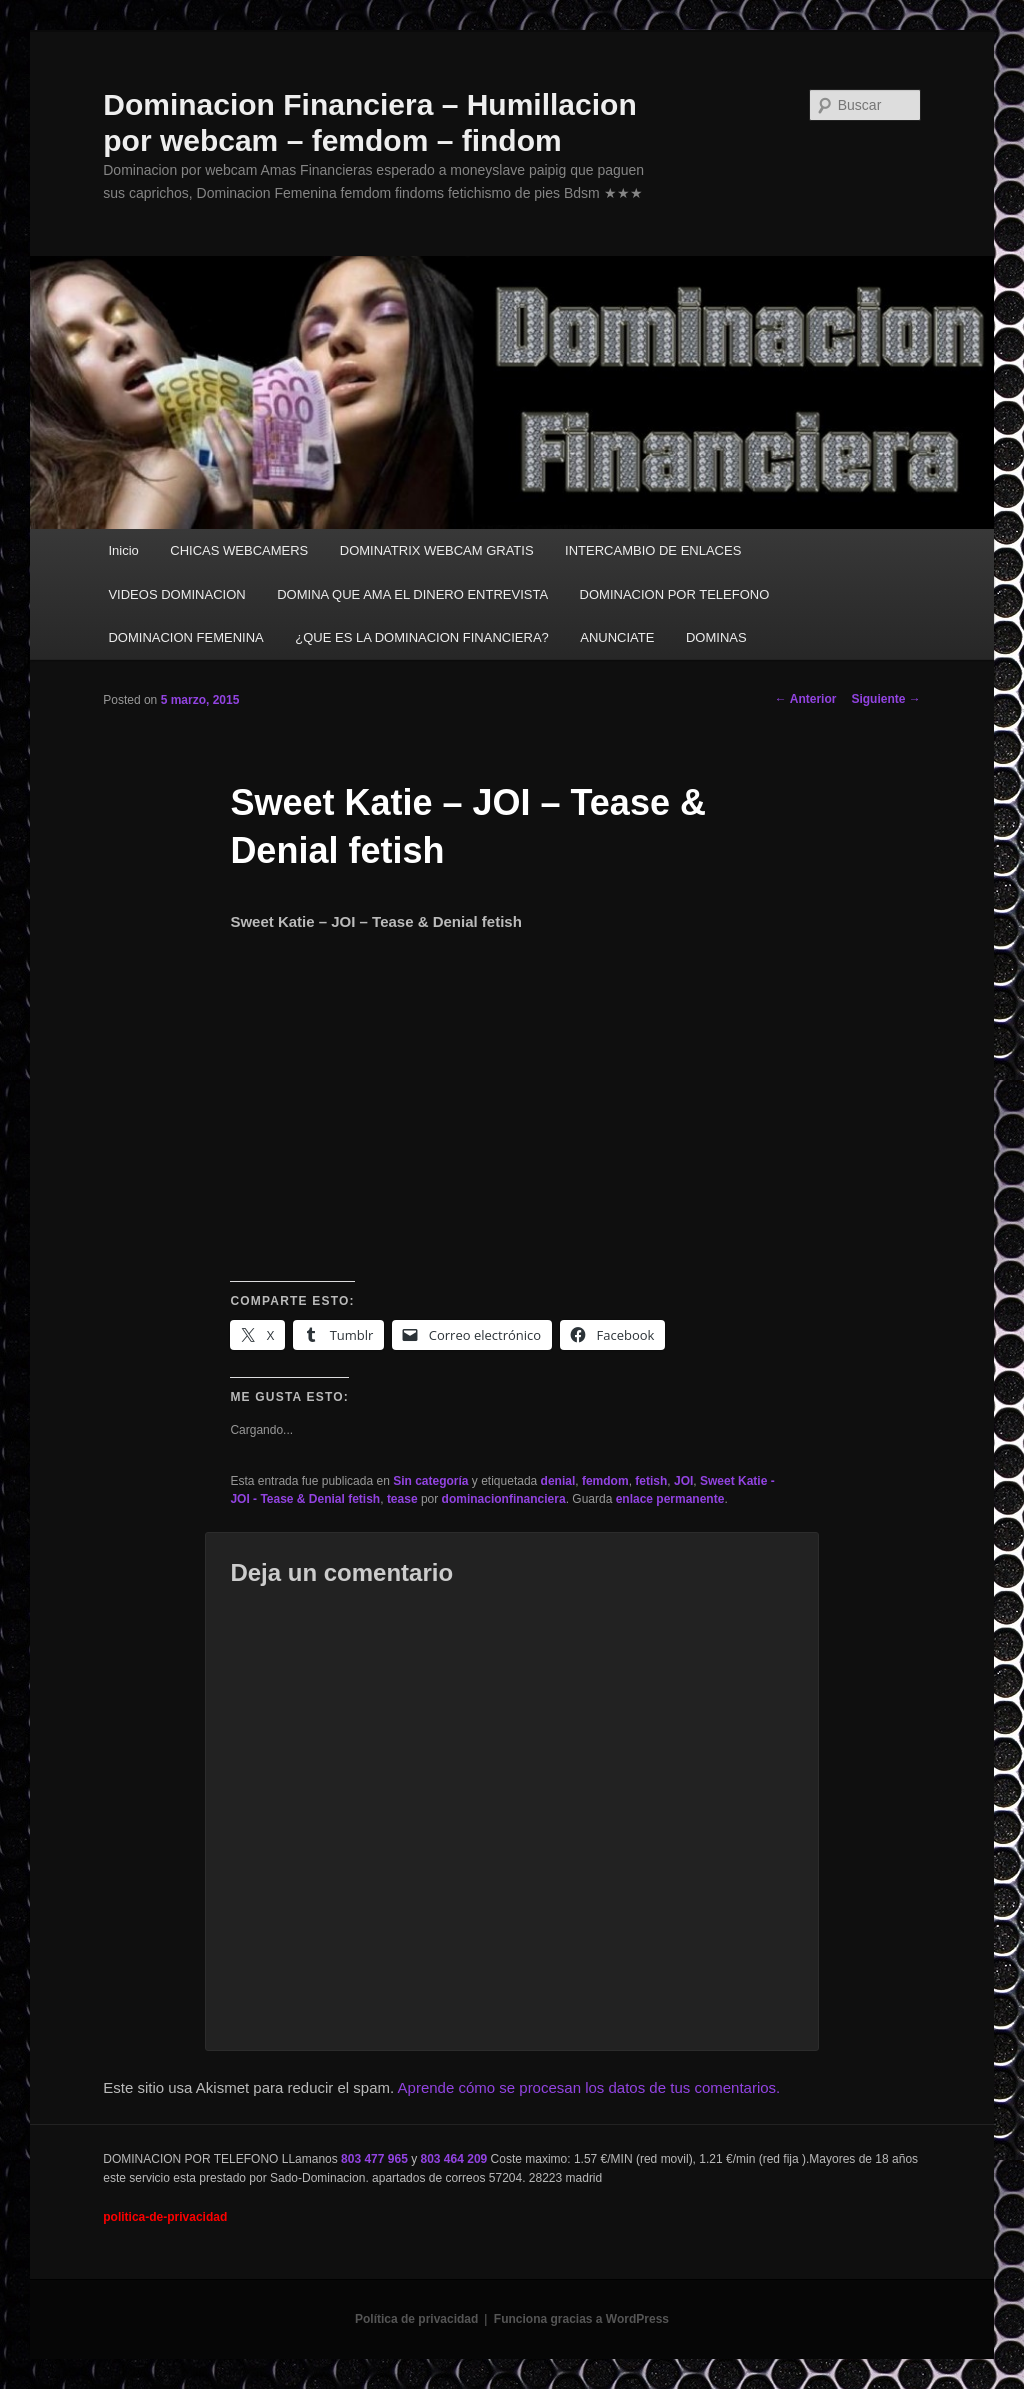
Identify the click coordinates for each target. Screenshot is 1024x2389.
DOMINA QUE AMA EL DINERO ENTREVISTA (412, 594)
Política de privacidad (416, 2319)
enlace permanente (670, 1499)
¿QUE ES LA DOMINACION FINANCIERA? (422, 637)
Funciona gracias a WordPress (581, 2319)
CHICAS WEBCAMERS (239, 550)
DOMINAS (716, 637)
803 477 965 (374, 2159)
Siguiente (885, 699)
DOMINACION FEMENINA (185, 637)
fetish (651, 1481)
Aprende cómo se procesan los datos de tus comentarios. (589, 2087)
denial (558, 1481)
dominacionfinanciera (504, 1499)
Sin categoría (430, 1481)
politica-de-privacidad (165, 2217)
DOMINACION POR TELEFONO (675, 594)
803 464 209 (454, 2159)
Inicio (123, 550)
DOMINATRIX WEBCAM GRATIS (437, 550)
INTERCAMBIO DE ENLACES (653, 550)
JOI (683, 1481)
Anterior (806, 699)
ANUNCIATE (617, 637)
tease (402, 1499)
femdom (605, 1481)
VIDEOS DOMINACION (176, 594)
